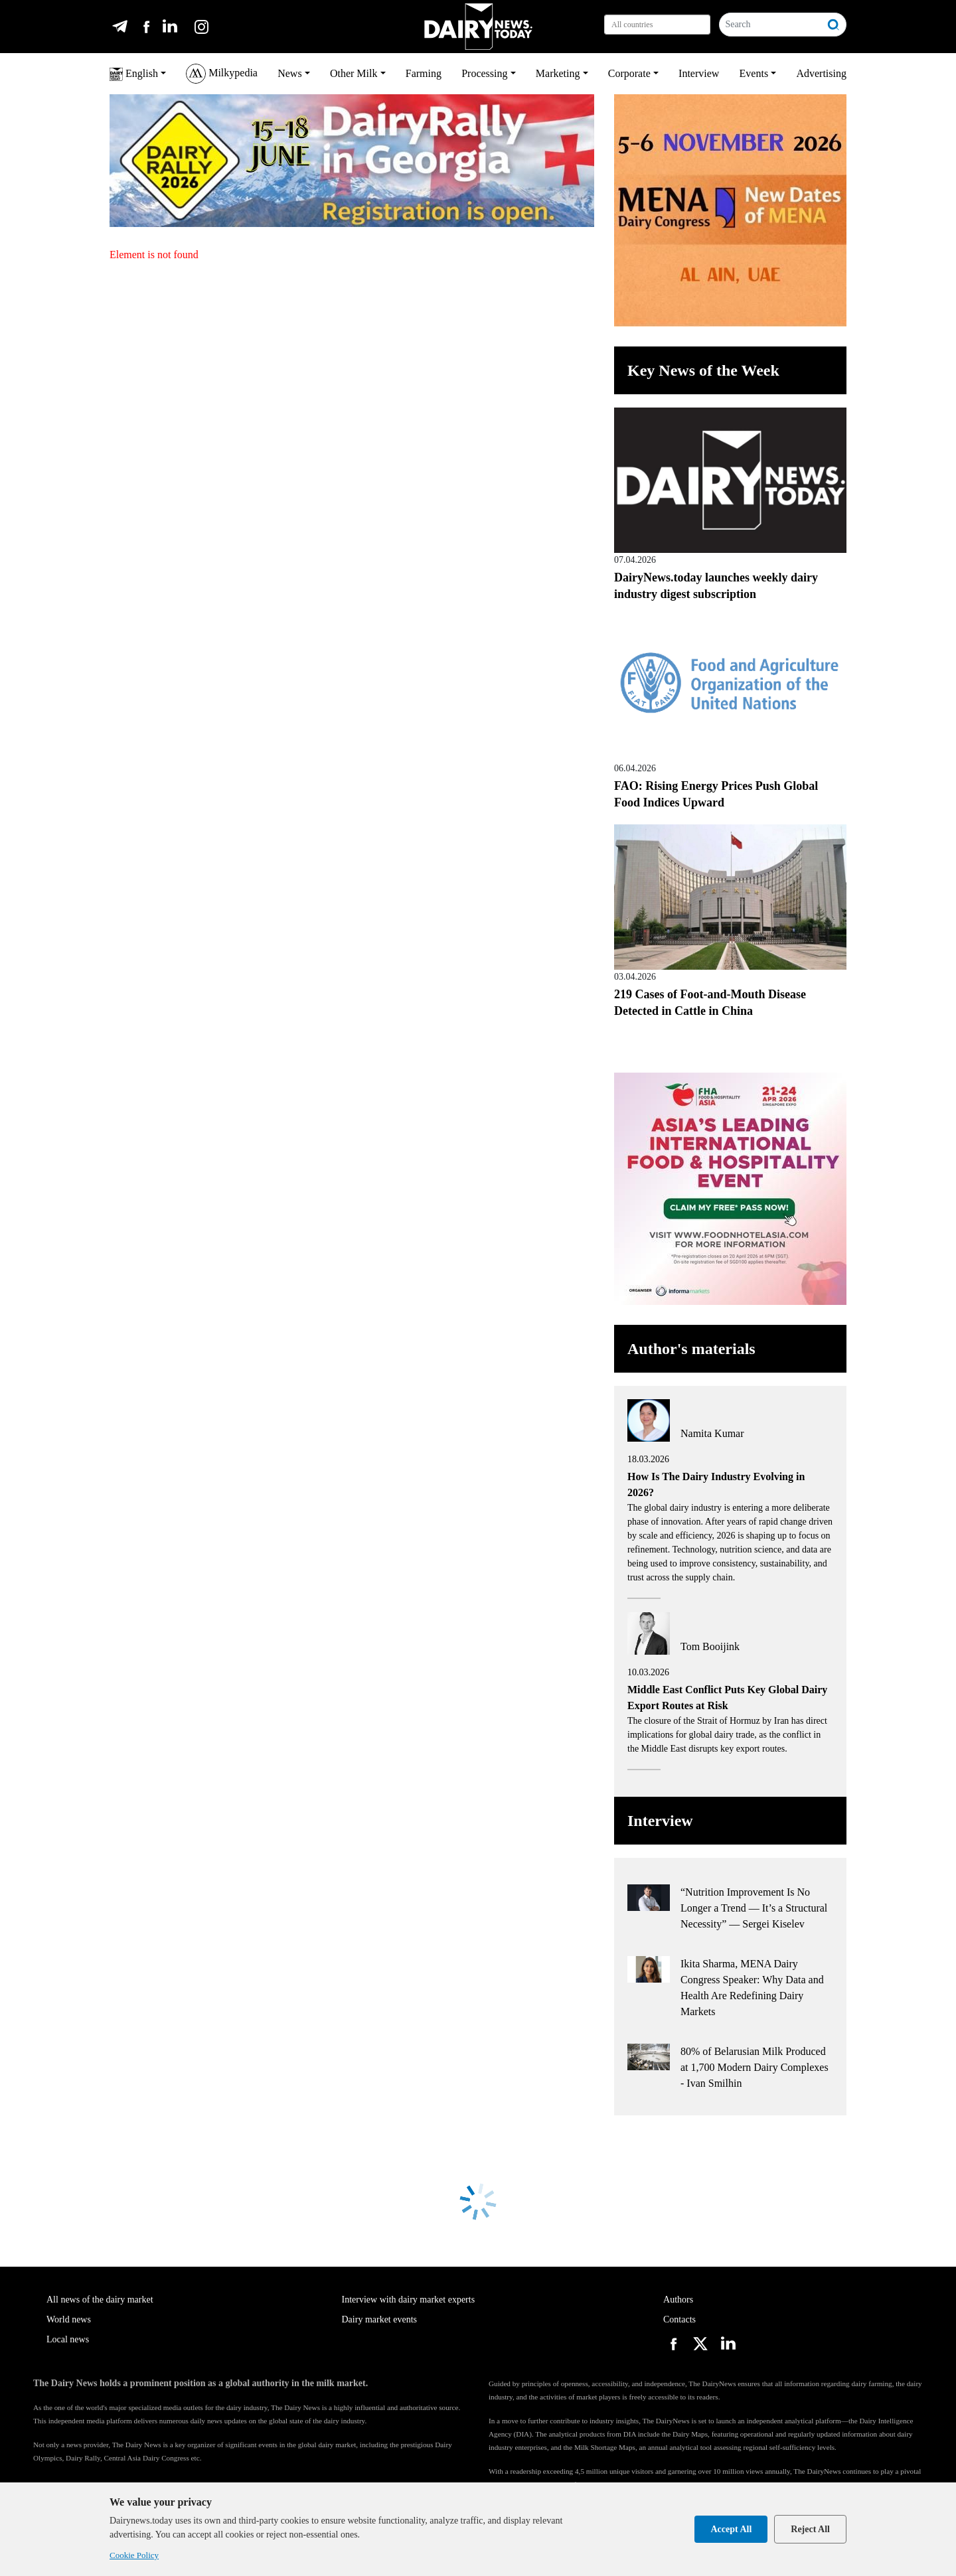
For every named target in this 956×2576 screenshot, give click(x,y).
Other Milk (354, 73)
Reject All (810, 2529)
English (134, 74)
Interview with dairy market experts (408, 2300)
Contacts (679, 2319)
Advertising (821, 73)
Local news (67, 2339)
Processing (484, 73)
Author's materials (691, 1348)
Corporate (629, 73)
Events (754, 73)
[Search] (770, 25)
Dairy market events (380, 2319)
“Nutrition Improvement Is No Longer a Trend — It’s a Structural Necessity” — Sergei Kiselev (753, 1908)
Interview (698, 73)
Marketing (558, 73)
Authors (678, 2300)
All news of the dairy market (99, 2300)
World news (68, 2319)
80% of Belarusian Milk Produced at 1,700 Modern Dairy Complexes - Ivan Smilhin (754, 2067)
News (289, 73)
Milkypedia (222, 74)
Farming (423, 73)
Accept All (731, 2529)
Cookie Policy (134, 2555)
